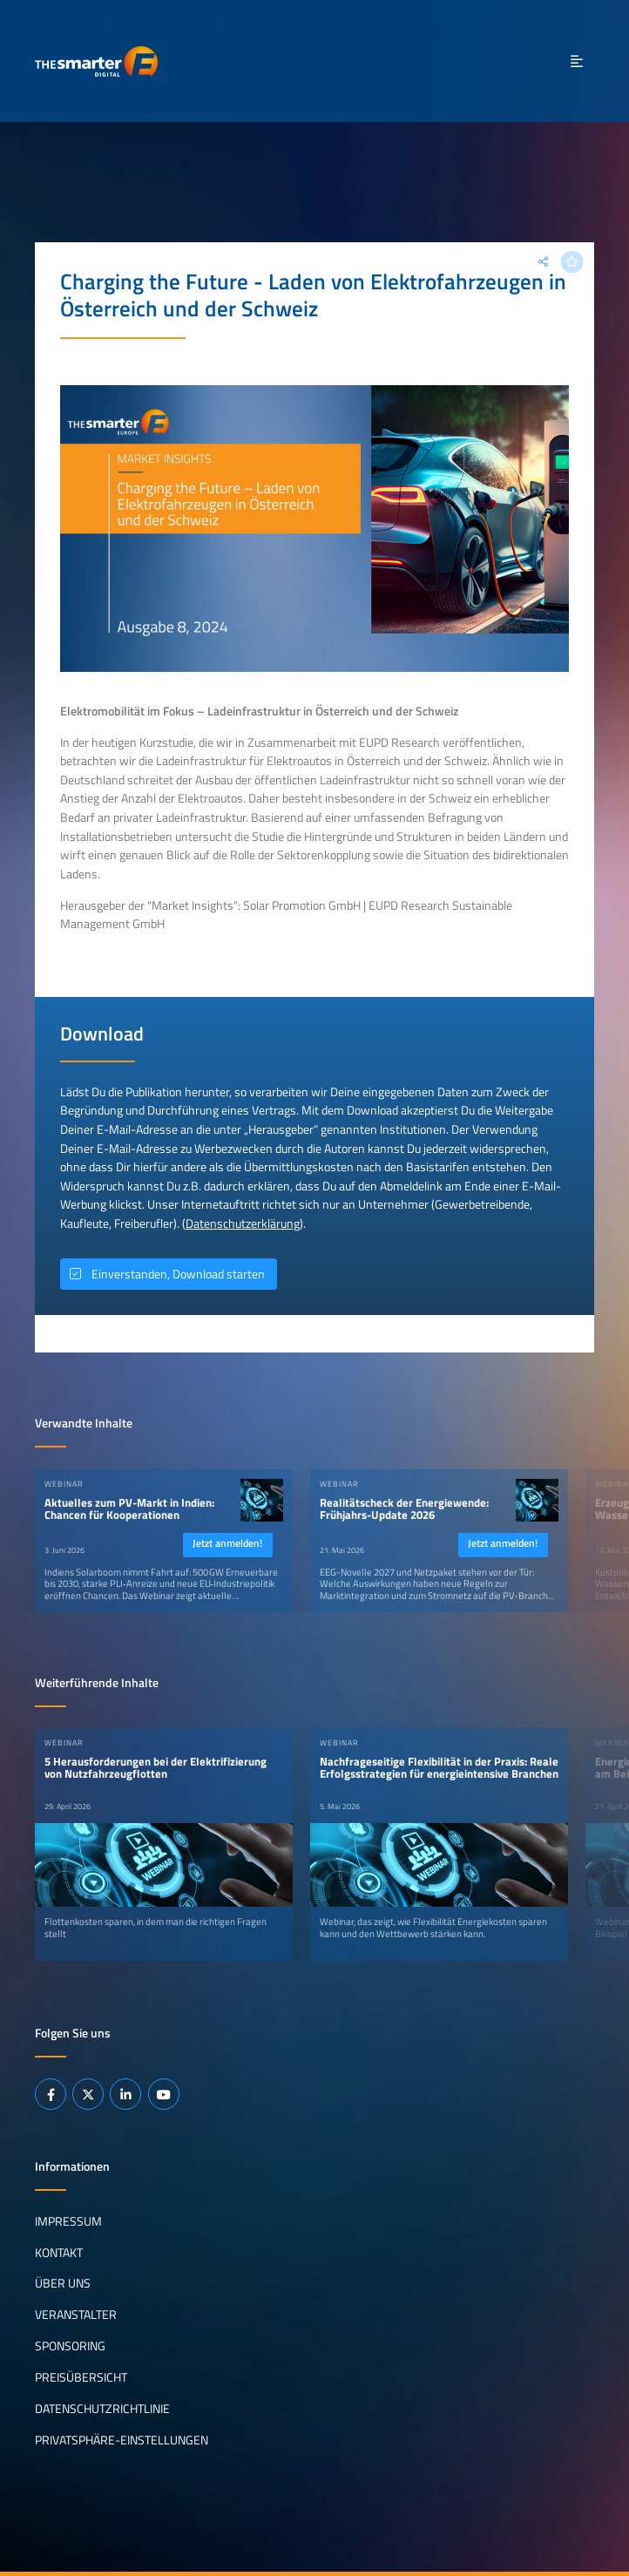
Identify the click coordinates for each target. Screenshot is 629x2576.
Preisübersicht (81, 2377)
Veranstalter (76, 2314)
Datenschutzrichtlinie (102, 2408)
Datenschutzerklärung (243, 1223)
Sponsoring (70, 2346)
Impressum (68, 2220)
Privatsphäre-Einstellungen (121, 2440)
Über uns (63, 2283)
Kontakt (59, 2251)
